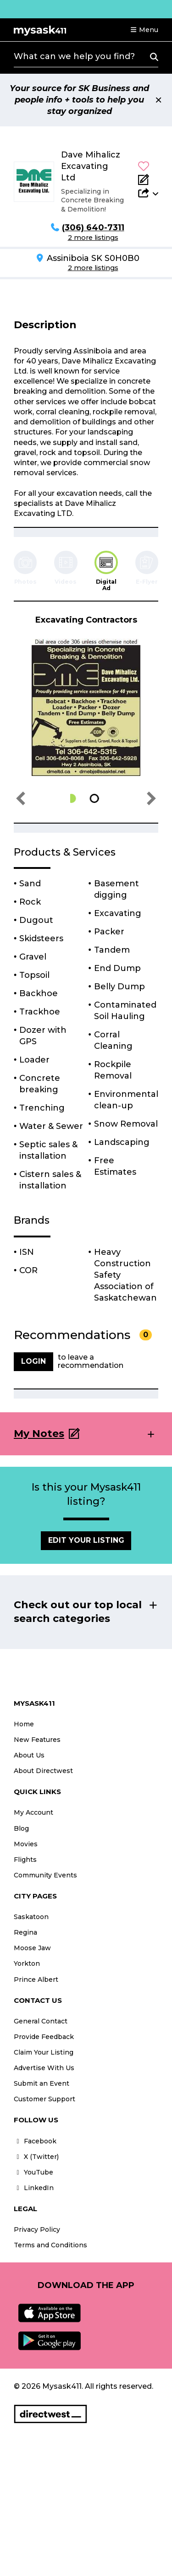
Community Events (45, 1875)
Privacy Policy (37, 2229)
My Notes (39, 1433)
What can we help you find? (74, 56)
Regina (25, 1932)
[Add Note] (148, 179)
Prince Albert (36, 1979)
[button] (144, 29)
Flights (25, 1859)
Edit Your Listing (86, 1540)
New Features (37, 1739)
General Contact (40, 2021)
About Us (29, 1755)
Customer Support (44, 2099)
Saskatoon (31, 1917)
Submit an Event (41, 2083)
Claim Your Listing (43, 2052)
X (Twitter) (36, 2157)
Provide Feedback (44, 2037)
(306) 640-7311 (93, 227)
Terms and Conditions (50, 2245)
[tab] (105, 571)
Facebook (35, 2141)
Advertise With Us (44, 2068)
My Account (33, 1812)
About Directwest (43, 1771)
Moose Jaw (32, 1948)
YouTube (33, 2172)
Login (33, 1361)
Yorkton (27, 1963)
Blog (21, 1828)
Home (24, 1724)
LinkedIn (34, 2188)
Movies (26, 1844)
